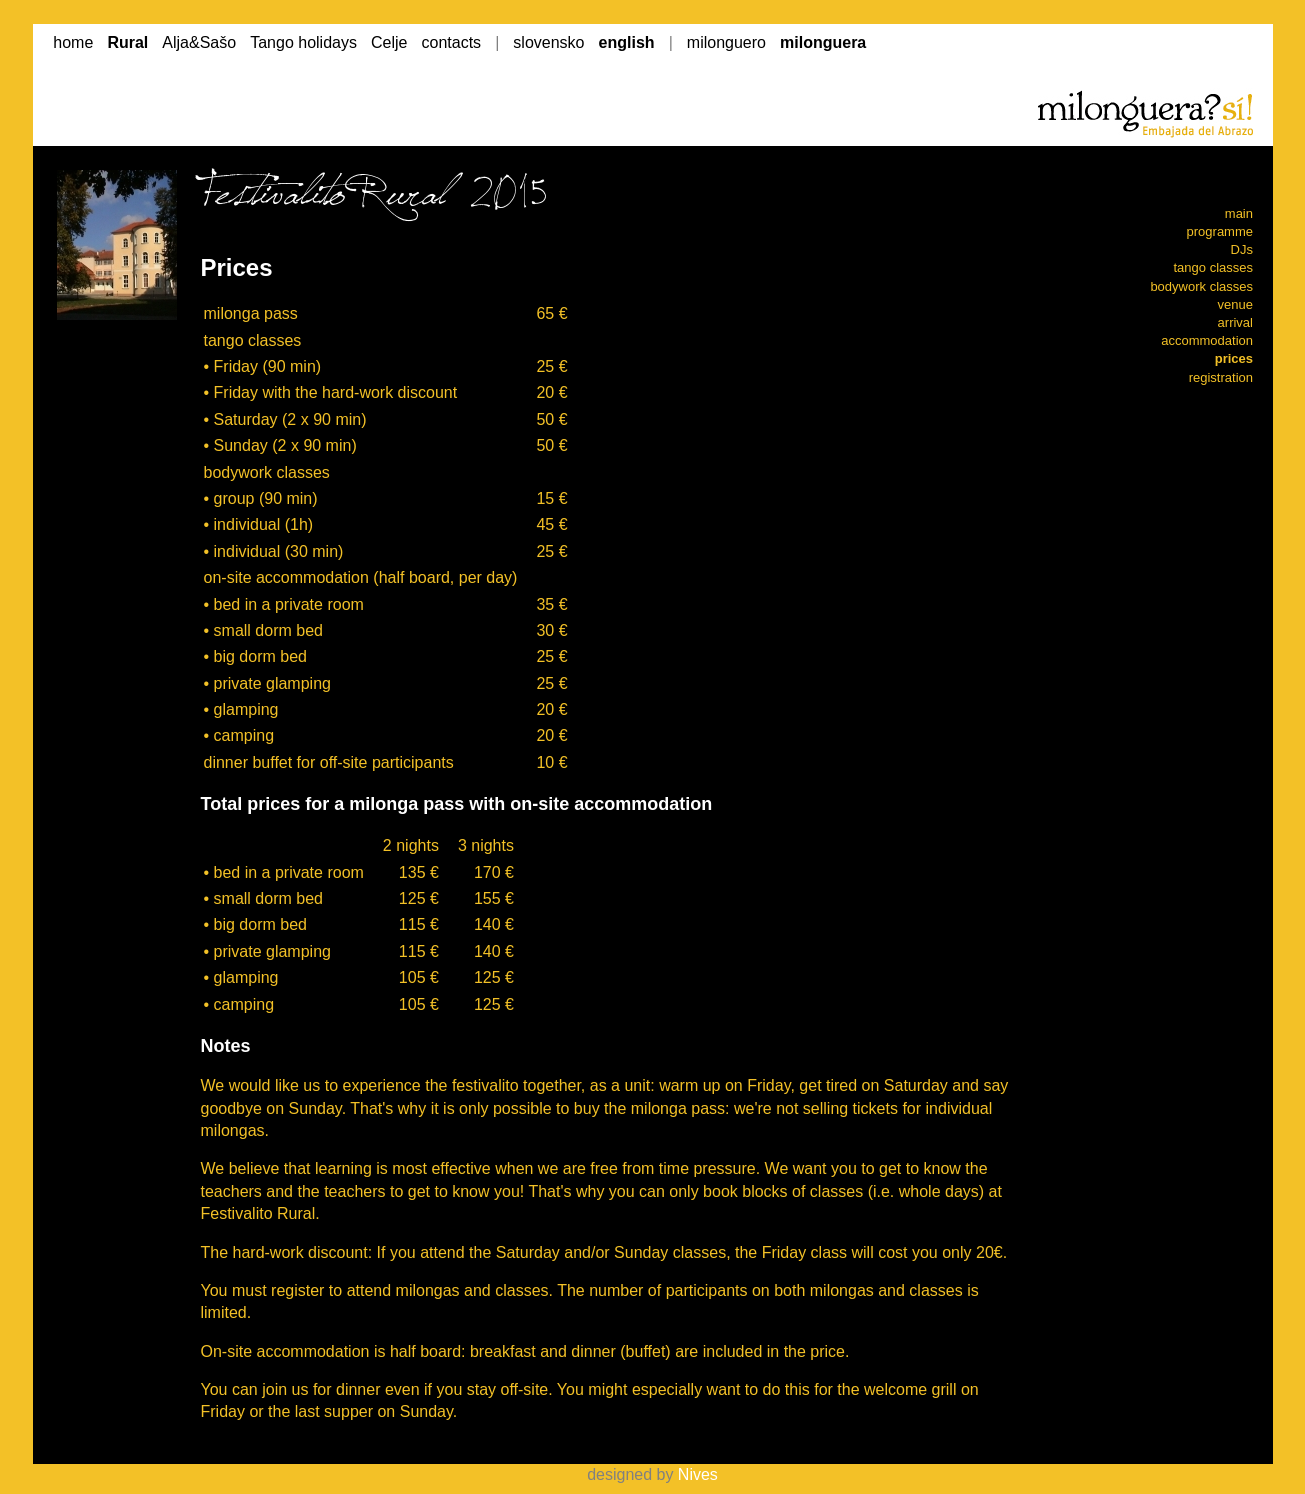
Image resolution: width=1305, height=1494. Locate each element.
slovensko (548, 42)
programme (1220, 231)
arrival (1235, 322)
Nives (698, 1474)
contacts (452, 42)
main (1239, 213)
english (627, 42)
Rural (127, 42)
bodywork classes (1201, 286)
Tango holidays (303, 42)
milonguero (726, 42)
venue (1235, 304)
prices (1234, 358)
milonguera (823, 42)
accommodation (1207, 340)
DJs (1242, 249)
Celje (389, 42)
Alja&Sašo (199, 42)
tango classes (1214, 267)
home (73, 42)
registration (1221, 377)
